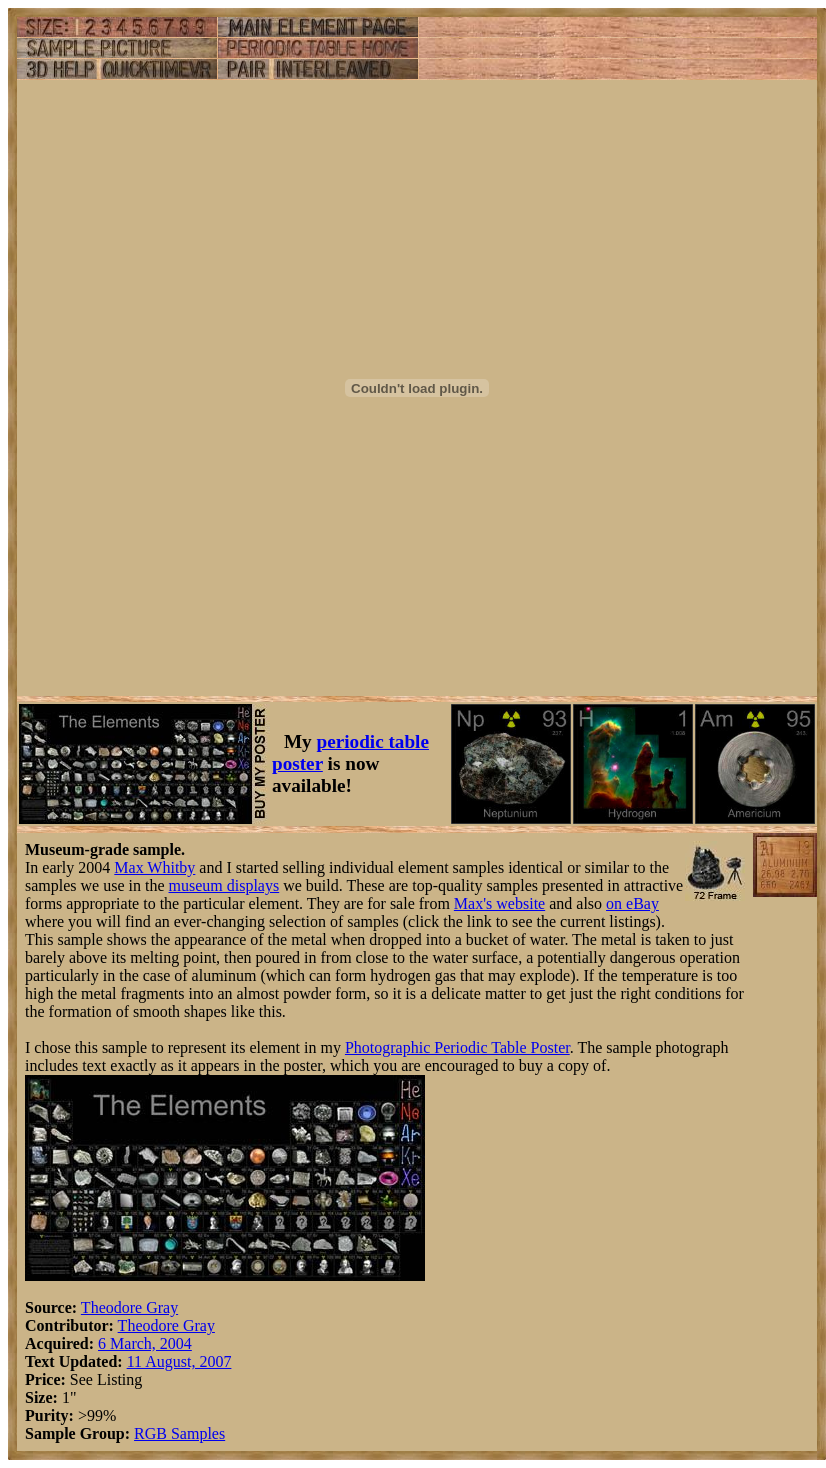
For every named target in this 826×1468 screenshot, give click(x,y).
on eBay (632, 903)
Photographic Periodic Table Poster (457, 1047)
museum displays (224, 885)
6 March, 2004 (145, 1343)
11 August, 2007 (179, 1361)
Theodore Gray (129, 1307)
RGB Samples (179, 1433)
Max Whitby (154, 867)
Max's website (499, 903)
